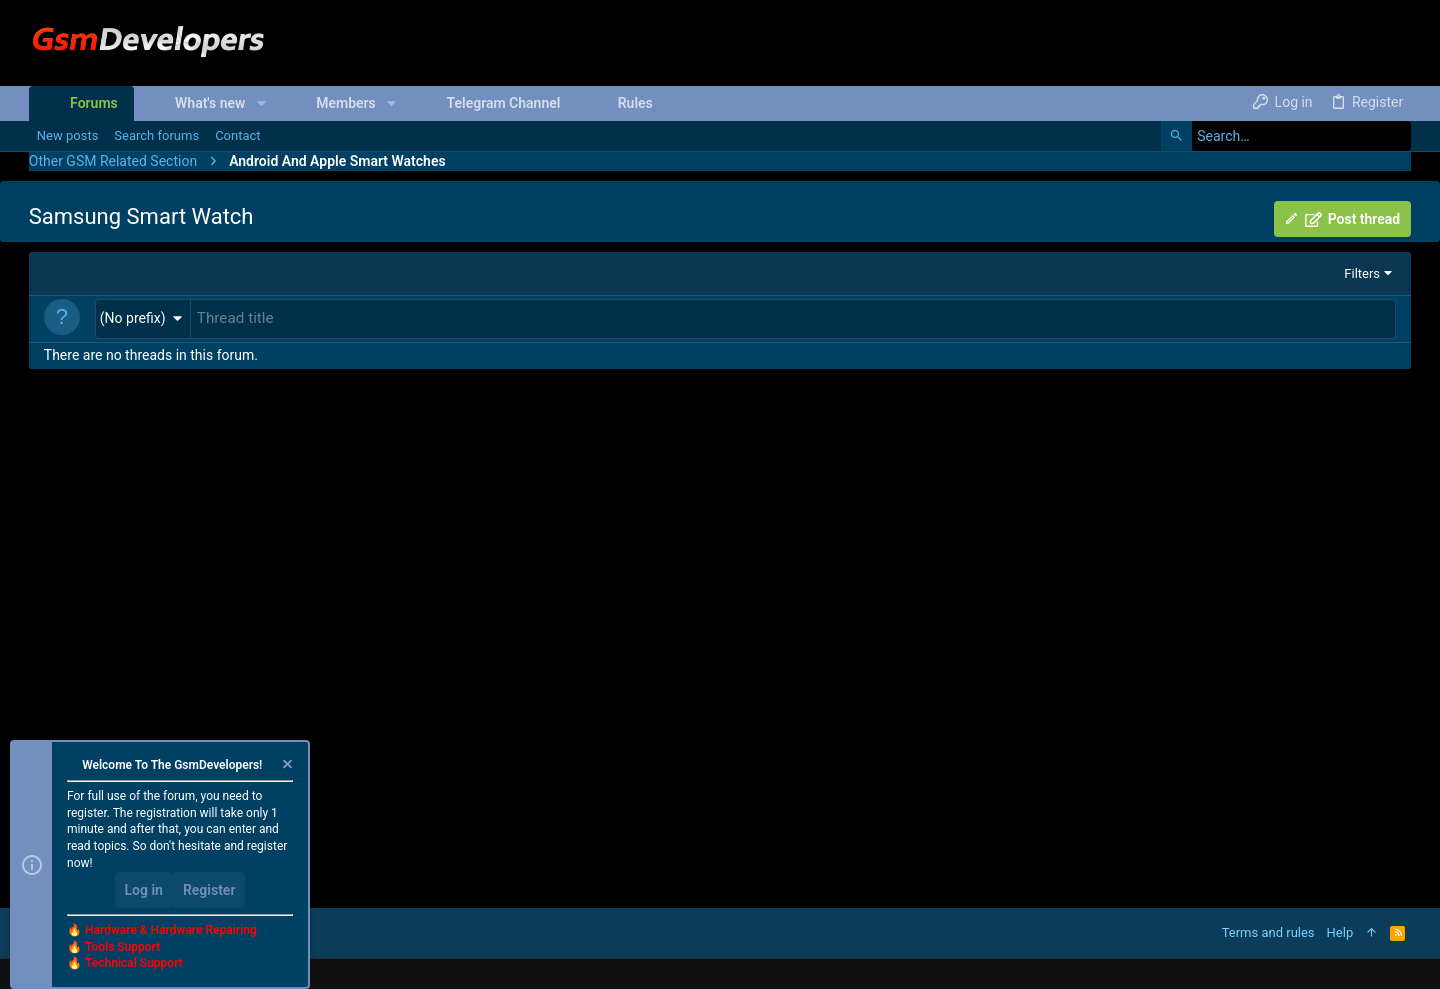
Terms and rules (1268, 932)
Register (209, 890)
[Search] (1286, 136)
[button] (260, 103)
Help (1340, 932)
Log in (144, 890)
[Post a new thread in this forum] (793, 318)
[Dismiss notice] (286, 766)
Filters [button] (1362, 273)
